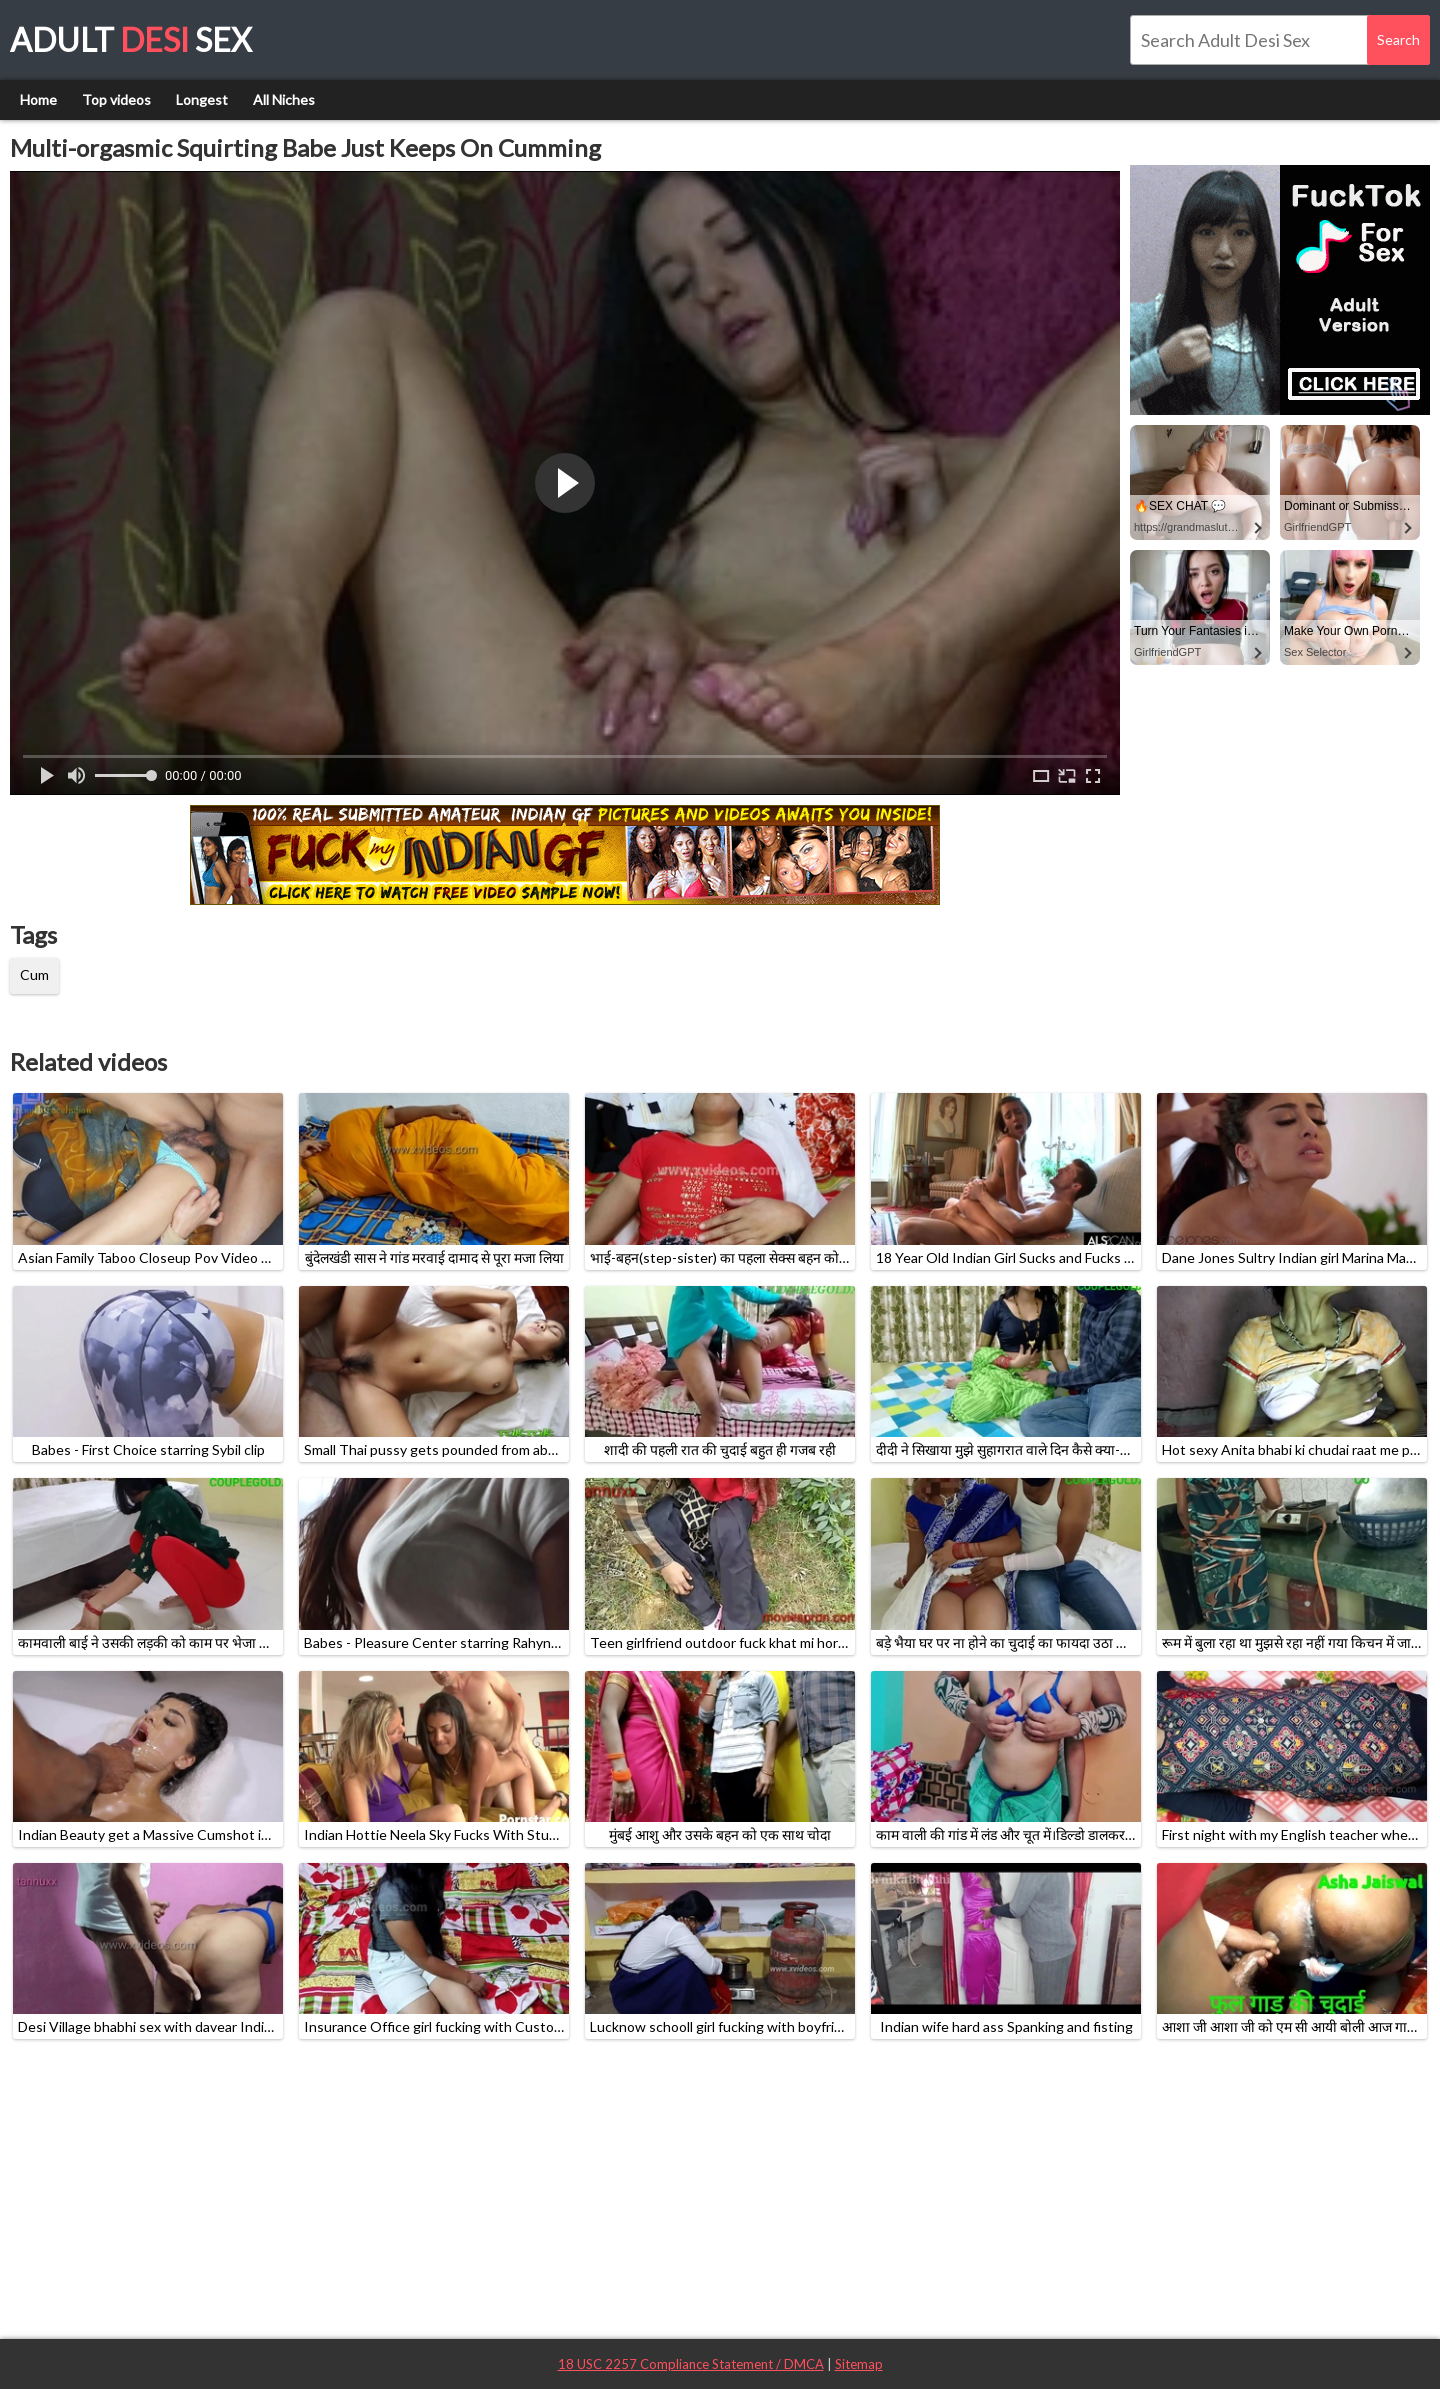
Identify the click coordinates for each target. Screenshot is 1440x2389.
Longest (202, 99)
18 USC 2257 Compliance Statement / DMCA (691, 2364)
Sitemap (859, 2364)
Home (38, 99)
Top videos (116, 99)
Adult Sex (131, 39)
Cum (34, 974)
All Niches (284, 99)
